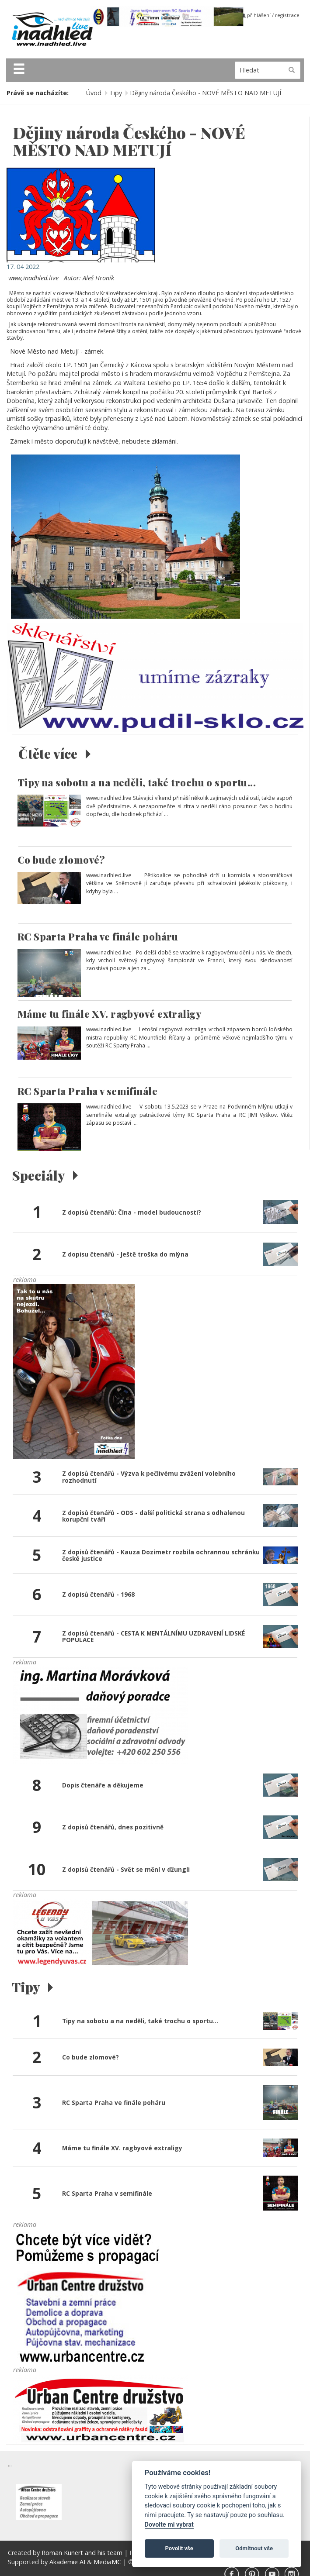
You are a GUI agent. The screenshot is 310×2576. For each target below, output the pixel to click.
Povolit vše (179, 2548)
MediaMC (107, 2562)
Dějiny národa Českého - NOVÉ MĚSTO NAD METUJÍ (205, 93)
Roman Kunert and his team (83, 2552)
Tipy (115, 93)
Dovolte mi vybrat (169, 2524)
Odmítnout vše (254, 2548)
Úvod (93, 93)
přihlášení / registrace (271, 15)
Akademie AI (67, 2562)
